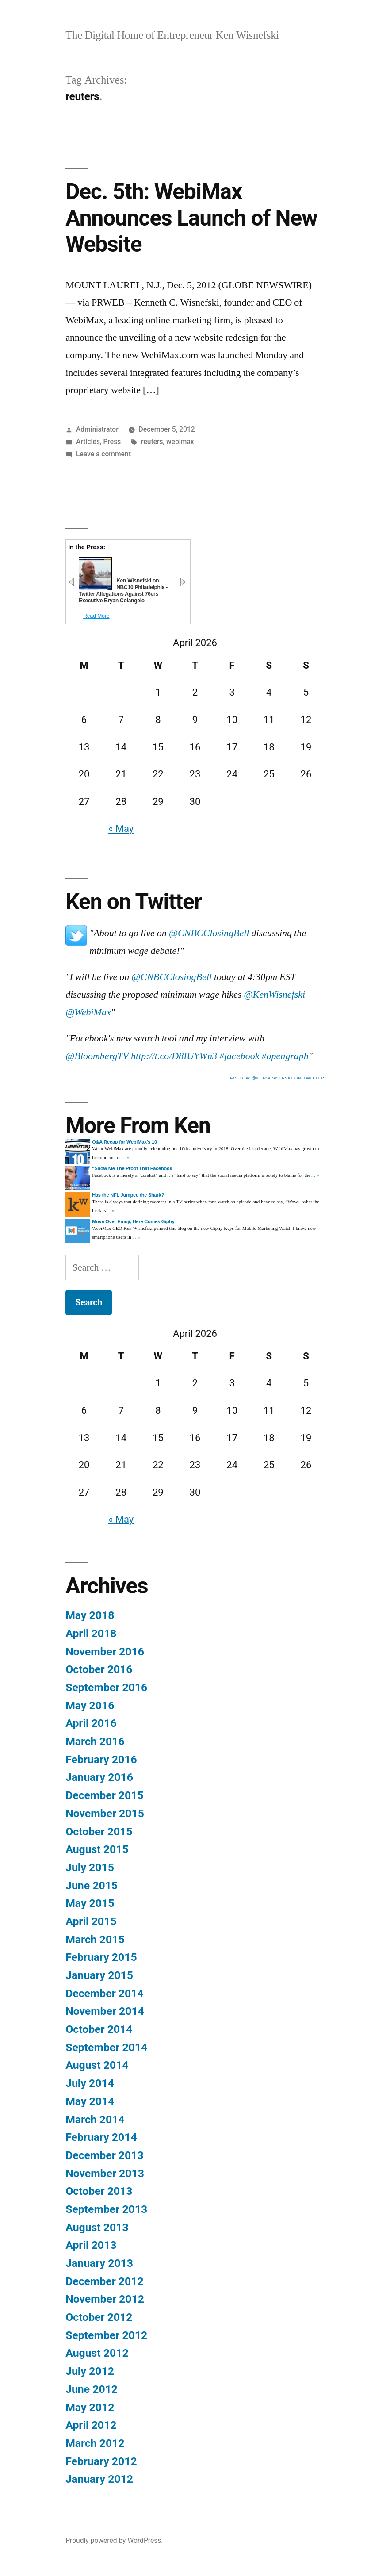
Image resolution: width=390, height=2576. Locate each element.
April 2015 (90, 1921)
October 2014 (98, 2029)
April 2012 (90, 2425)
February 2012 (101, 2461)
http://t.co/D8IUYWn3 (174, 1056)
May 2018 (89, 1615)
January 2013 (99, 2263)
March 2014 (94, 2119)
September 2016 (106, 1687)
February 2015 (101, 1957)
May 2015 (89, 1903)
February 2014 (101, 2137)
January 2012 (99, 2479)
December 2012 (104, 2281)
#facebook (239, 1056)
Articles (88, 441)
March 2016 (94, 1741)
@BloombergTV (97, 1056)
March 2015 (94, 1939)
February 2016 (101, 1759)
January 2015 (99, 1975)
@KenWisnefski (274, 994)
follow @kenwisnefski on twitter (277, 1078)
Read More (96, 616)
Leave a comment (103, 454)
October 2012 (98, 2317)
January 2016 (99, 1777)
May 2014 (89, 2101)
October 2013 (98, 2191)
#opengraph (284, 1056)
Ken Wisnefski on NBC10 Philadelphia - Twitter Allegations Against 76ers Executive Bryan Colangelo (123, 591)
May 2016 (89, 1705)
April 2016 (90, 1723)
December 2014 (104, 1993)
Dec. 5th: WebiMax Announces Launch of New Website (191, 218)
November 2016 (104, 1651)
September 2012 (106, 2335)
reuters (152, 441)
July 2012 (89, 2371)
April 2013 (90, 2245)
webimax (180, 441)
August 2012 (96, 2352)
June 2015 (91, 1885)
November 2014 (104, 2011)
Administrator (97, 429)
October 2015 (98, 1831)
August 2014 (96, 2065)
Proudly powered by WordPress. (114, 2540)
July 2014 (89, 2083)
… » (125, 1157)
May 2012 (89, 2407)
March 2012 (94, 2443)
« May (121, 828)
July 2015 (89, 1867)
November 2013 (104, 2173)
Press (112, 441)
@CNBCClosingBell (209, 933)
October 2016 (98, 1669)
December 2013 (104, 2155)
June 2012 (91, 2389)
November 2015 (104, 1813)
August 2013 (96, 2227)
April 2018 (90, 1633)
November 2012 (104, 2299)
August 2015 (96, 1849)
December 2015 (104, 1795)
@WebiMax (88, 1012)
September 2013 (106, 2209)
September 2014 (106, 2047)
